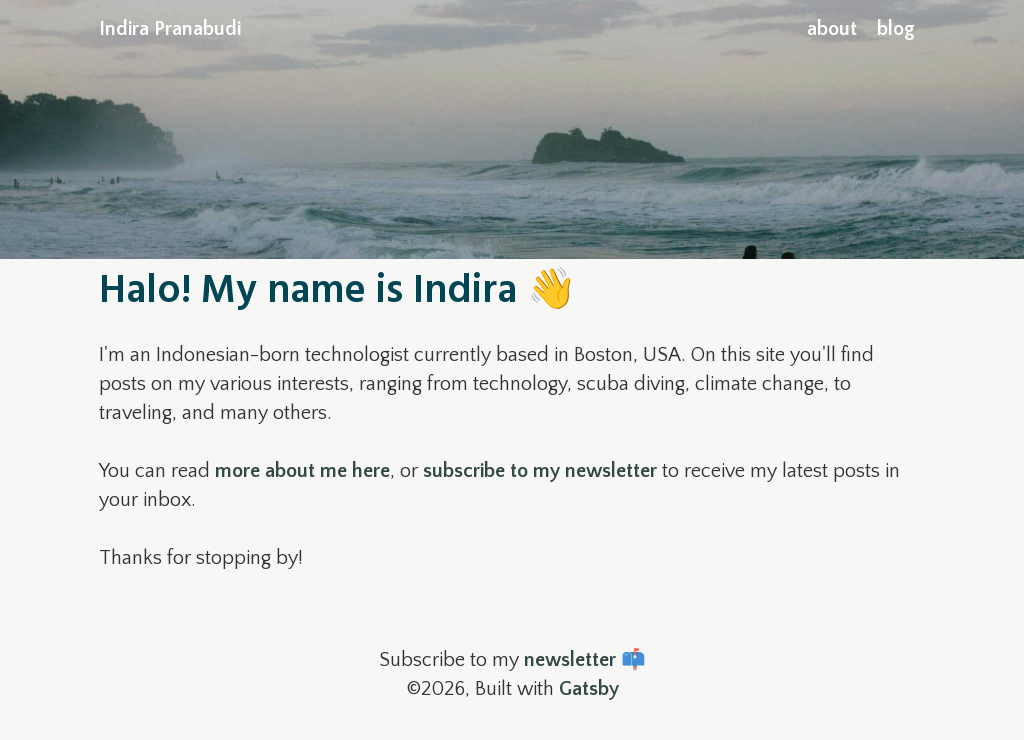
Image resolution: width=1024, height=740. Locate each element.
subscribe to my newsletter (540, 471)
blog (896, 29)
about (832, 29)
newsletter (570, 660)
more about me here (302, 471)
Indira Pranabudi (170, 29)
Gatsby (589, 689)
